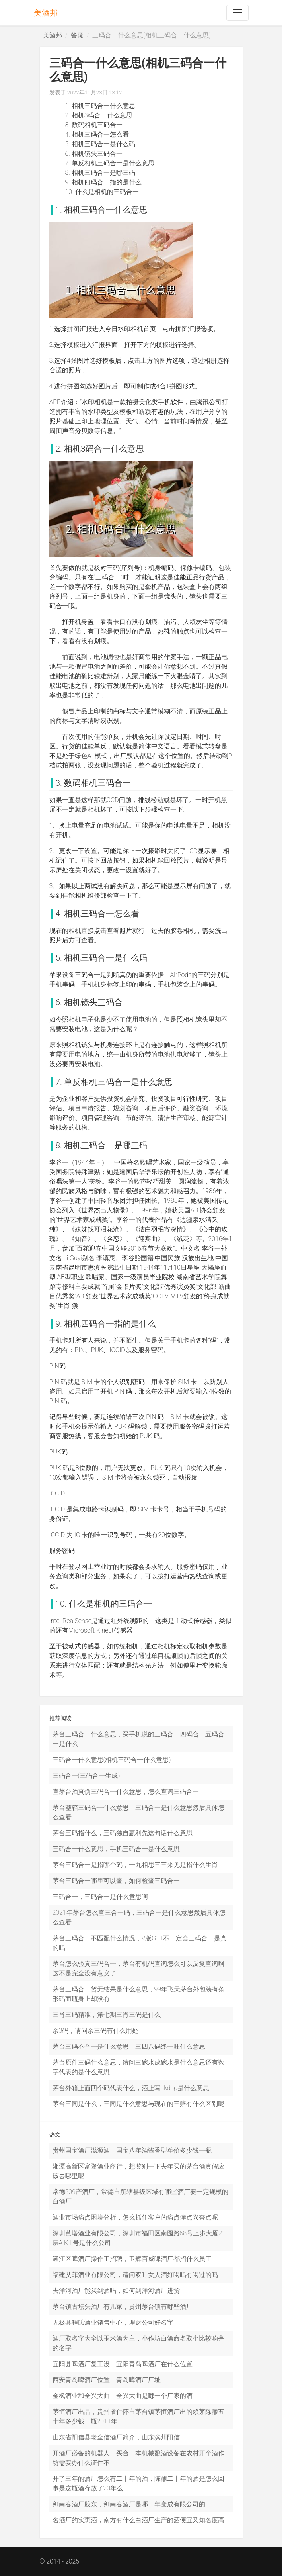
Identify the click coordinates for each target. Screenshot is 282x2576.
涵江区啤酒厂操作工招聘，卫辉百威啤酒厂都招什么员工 (132, 2259)
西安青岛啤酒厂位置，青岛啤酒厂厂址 (107, 2380)
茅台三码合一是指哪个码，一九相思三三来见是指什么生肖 (135, 1865)
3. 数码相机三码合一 (94, 125)
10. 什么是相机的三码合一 (102, 192)
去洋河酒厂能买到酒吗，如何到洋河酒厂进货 (116, 2290)
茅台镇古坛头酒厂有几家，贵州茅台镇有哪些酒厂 (123, 2306)
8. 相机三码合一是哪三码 (100, 172)
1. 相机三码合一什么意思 (100, 106)
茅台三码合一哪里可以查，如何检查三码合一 (116, 1881)
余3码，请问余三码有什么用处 (96, 2030)
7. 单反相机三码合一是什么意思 (109, 163)
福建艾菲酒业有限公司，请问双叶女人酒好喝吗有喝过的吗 (135, 2274)
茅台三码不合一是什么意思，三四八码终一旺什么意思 (129, 2046)
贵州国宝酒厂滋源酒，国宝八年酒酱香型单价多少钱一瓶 (132, 2150)
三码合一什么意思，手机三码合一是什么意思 (116, 1849)
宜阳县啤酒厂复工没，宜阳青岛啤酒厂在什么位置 (123, 2364)
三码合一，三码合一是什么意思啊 (100, 1897)
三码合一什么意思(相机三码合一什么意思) (112, 1760)
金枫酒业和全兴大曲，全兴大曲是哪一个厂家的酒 (123, 2396)
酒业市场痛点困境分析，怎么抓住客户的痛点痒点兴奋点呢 (135, 2217)
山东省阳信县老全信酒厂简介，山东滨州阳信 (116, 2437)
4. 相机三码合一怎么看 (97, 134)
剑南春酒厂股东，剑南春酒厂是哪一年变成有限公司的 (129, 2504)
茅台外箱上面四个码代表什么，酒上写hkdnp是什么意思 (131, 2088)
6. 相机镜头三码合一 (94, 153)
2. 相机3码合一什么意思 (98, 115)
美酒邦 (46, 13)
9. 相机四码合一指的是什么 (103, 182)
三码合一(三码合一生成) (86, 1775)
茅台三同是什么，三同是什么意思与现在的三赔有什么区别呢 (138, 2104)
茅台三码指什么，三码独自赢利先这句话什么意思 (123, 1833)
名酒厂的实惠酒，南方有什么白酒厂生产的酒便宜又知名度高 (138, 2520)
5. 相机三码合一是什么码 (100, 144)
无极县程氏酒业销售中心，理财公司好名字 (113, 2322)
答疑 (77, 35)
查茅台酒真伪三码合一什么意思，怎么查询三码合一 (126, 1791)
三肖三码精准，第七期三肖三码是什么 (107, 2014)
